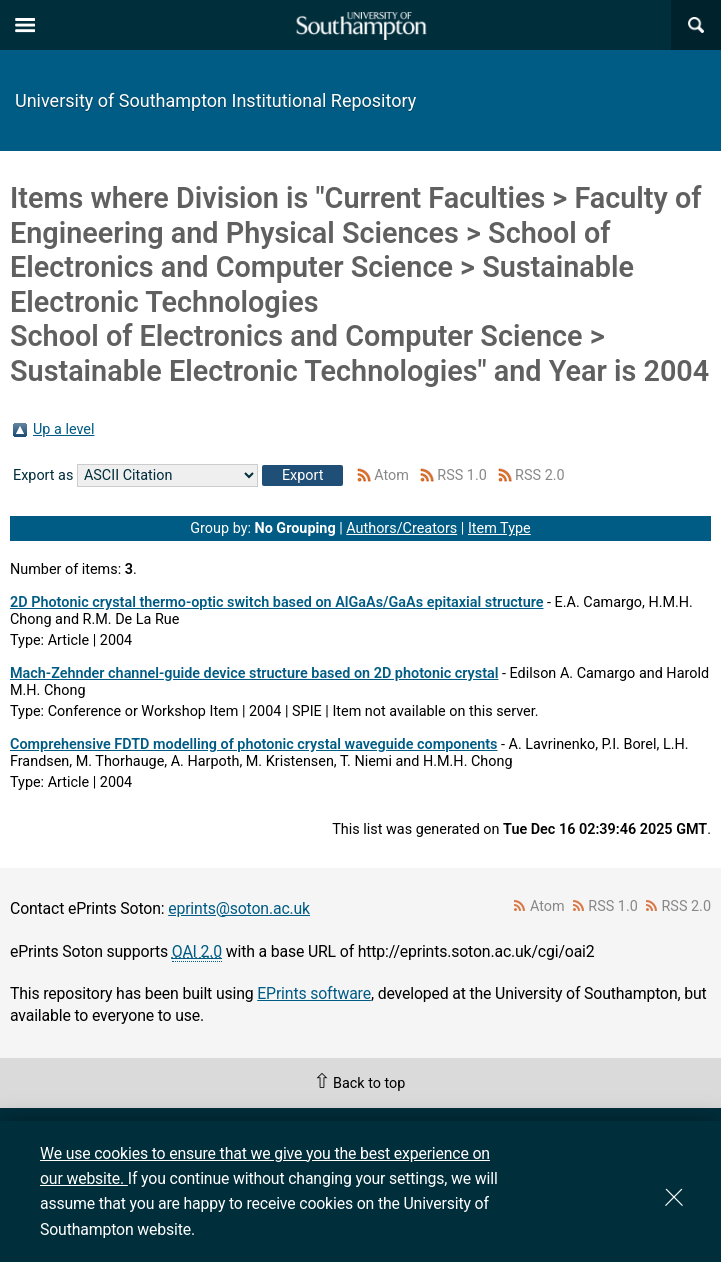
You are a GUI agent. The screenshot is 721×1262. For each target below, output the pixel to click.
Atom (391, 475)
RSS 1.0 (462, 475)
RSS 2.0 (540, 475)
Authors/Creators (401, 528)
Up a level (63, 429)
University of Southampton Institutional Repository (215, 100)
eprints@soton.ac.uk (239, 908)
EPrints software (314, 993)
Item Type (499, 528)
